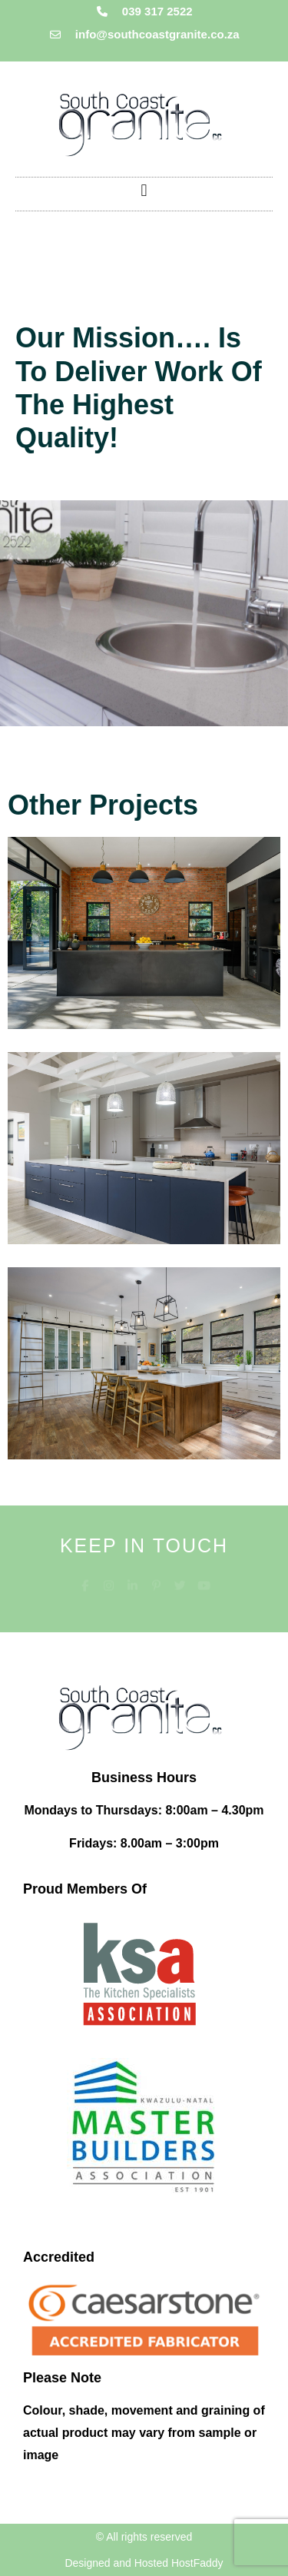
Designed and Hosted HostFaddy (144, 2563)
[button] (144, 190)
